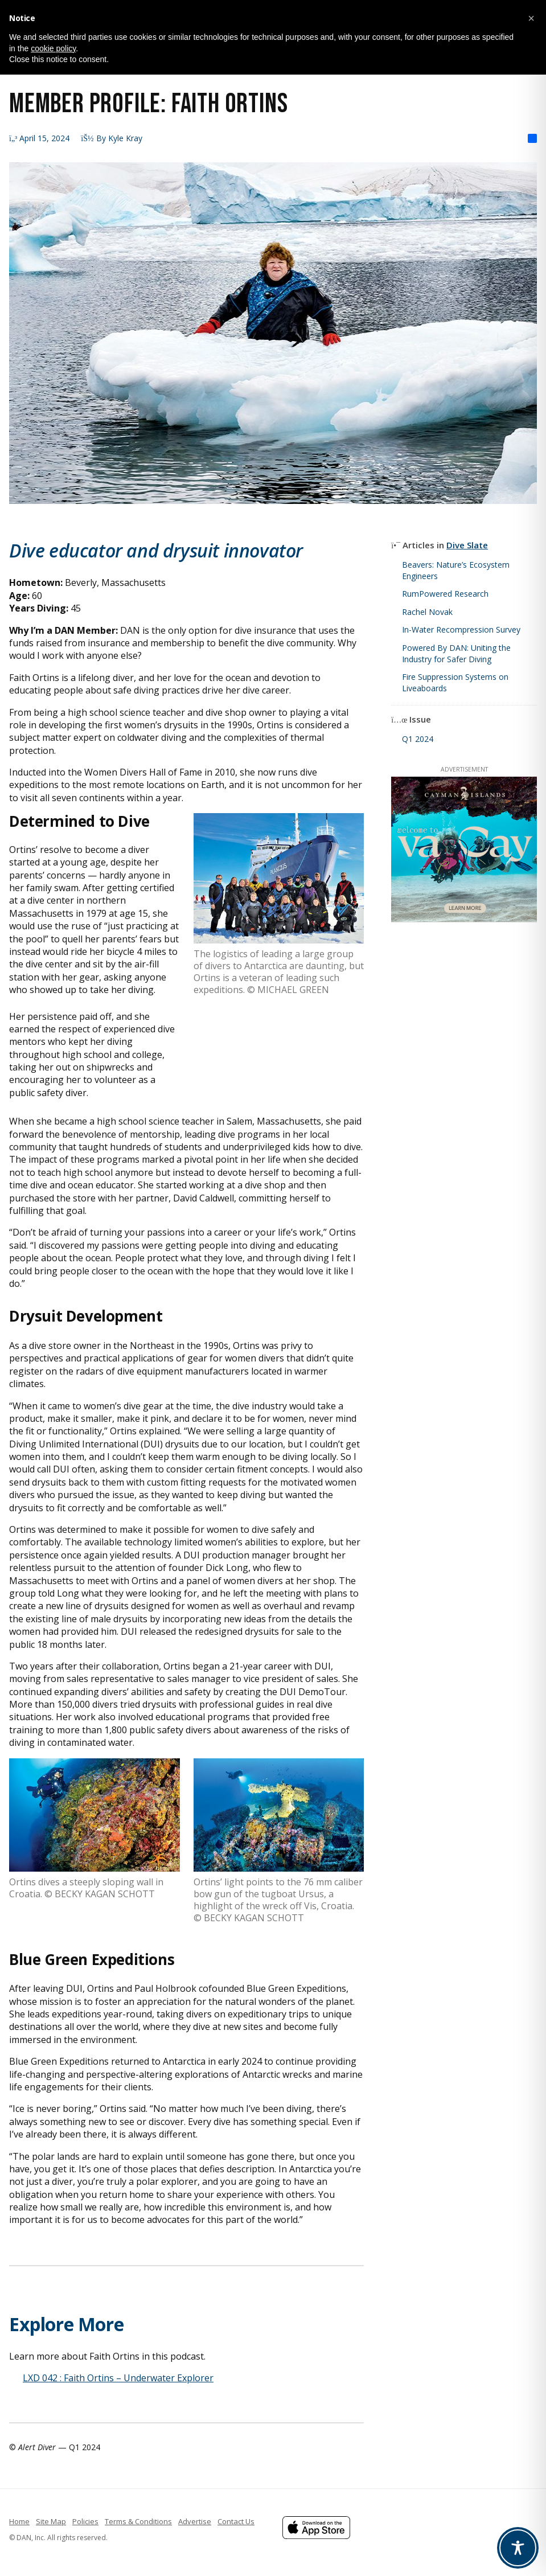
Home (19, 2521)
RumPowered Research (445, 593)
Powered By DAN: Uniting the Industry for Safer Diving (456, 653)
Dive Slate (467, 545)
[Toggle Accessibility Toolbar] (517, 2547)
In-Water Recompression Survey (461, 629)
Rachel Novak (427, 611)
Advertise (194, 2521)
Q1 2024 (417, 738)
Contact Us (235, 2521)
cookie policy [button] (53, 48)
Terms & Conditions (138, 2521)
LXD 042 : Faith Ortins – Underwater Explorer (118, 2378)
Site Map (51, 2521)
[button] (531, 18)
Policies (85, 2521)
